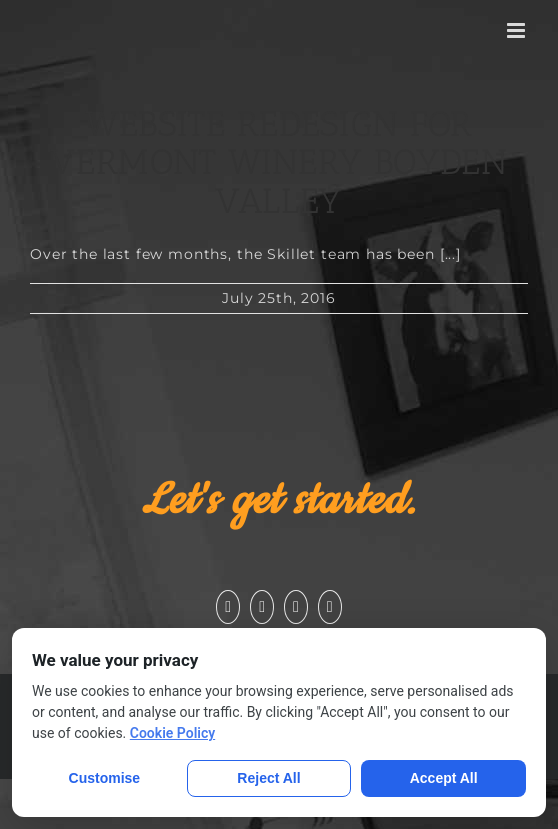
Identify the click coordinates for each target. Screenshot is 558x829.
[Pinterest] (330, 607)
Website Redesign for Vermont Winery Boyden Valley (279, 162)
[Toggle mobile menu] (517, 30)
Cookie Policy (172, 733)
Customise (105, 778)
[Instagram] (296, 607)
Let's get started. (279, 501)
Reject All (268, 778)
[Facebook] (228, 607)
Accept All (444, 778)
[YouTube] (262, 607)
